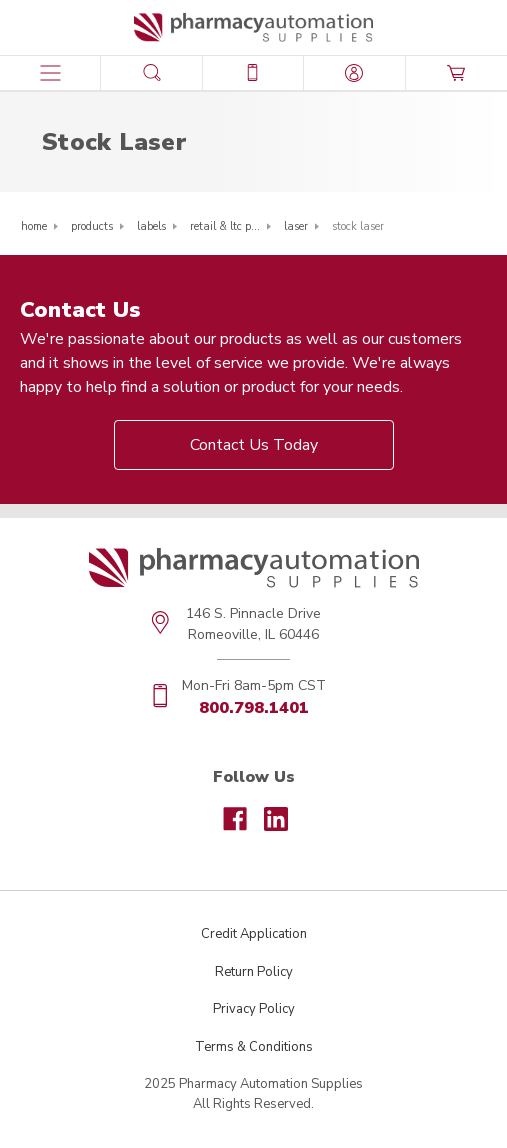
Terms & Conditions (254, 1047)
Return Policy (254, 972)
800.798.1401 (254, 708)
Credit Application (254, 934)
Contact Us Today (254, 445)
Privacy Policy (254, 1009)
